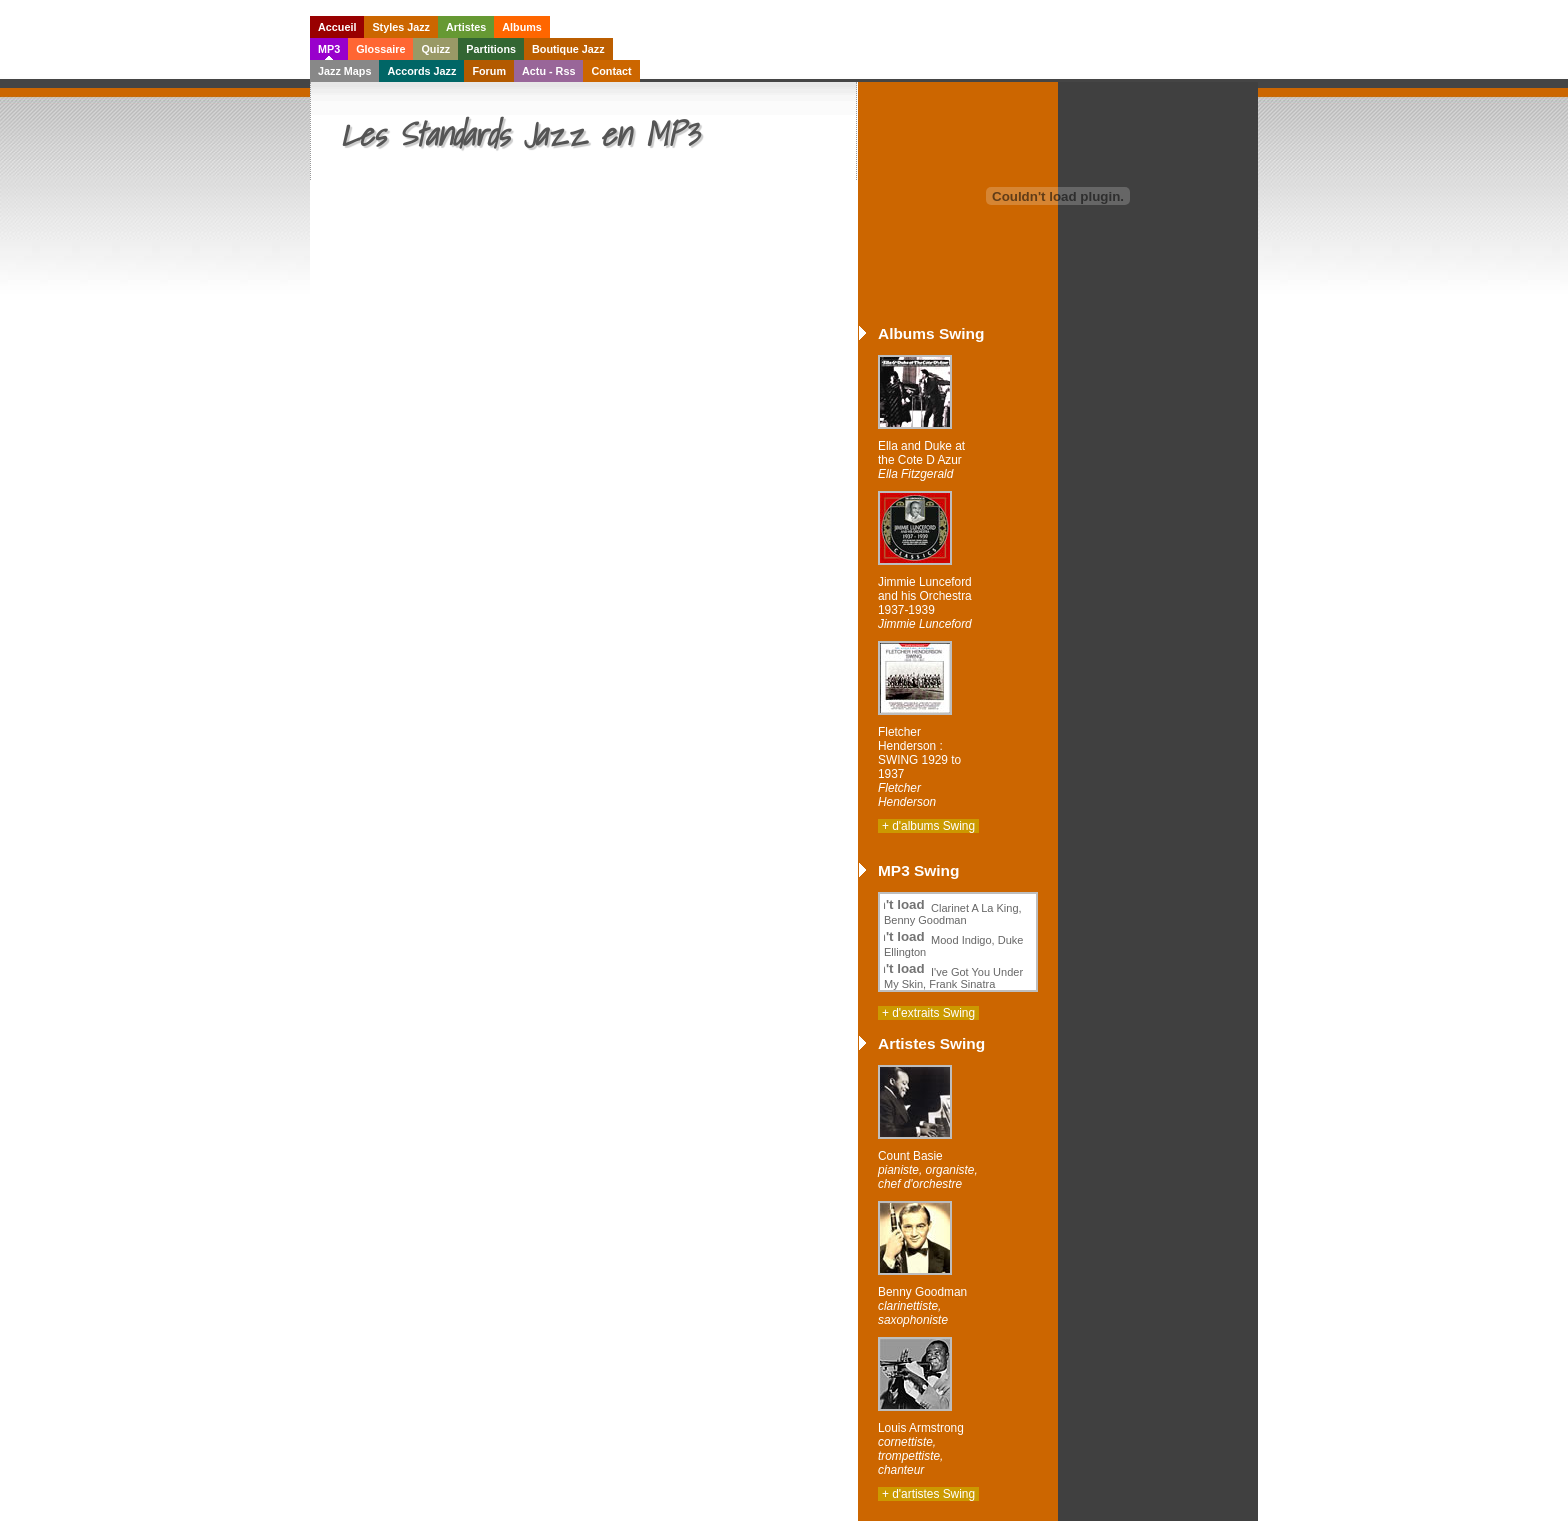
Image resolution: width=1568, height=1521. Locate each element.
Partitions (491, 49)
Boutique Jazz (568, 49)
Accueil (337, 27)
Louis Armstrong (921, 1449)
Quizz (435, 49)
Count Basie (928, 1170)
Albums (522, 27)
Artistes (466, 27)
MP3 (329, 49)
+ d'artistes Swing (928, 1494)
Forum (489, 71)
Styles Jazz (401, 27)
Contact (611, 71)
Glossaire (380, 49)
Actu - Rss (548, 71)
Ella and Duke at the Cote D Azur (921, 460)
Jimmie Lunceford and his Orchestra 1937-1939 (925, 603)
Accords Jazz (421, 71)
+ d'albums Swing (928, 826)
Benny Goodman (922, 1306)
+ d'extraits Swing (928, 1013)
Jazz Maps (344, 71)
